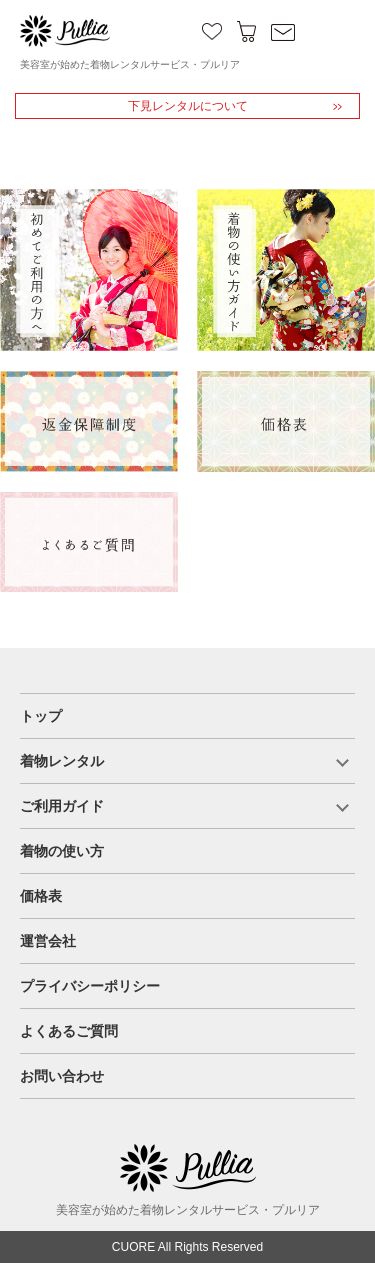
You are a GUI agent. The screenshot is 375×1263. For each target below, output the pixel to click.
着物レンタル (62, 761)
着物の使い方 (62, 851)
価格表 (41, 896)
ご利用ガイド (62, 806)
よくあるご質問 (69, 1031)
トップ (41, 716)
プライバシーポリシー (90, 986)
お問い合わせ (62, 1076)
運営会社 (48, 941)
